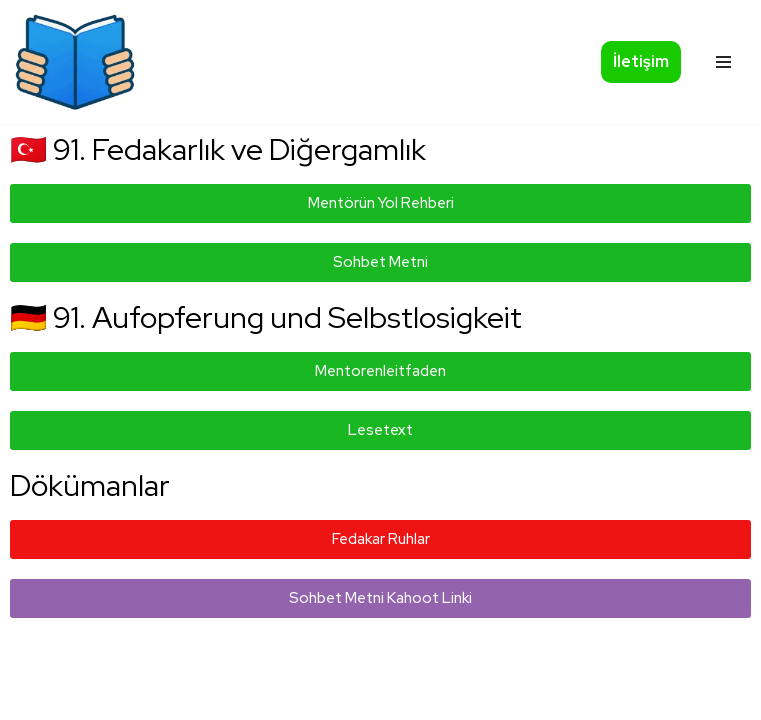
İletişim (641, 61)
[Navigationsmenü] (723, 62)
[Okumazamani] (75, 62)
